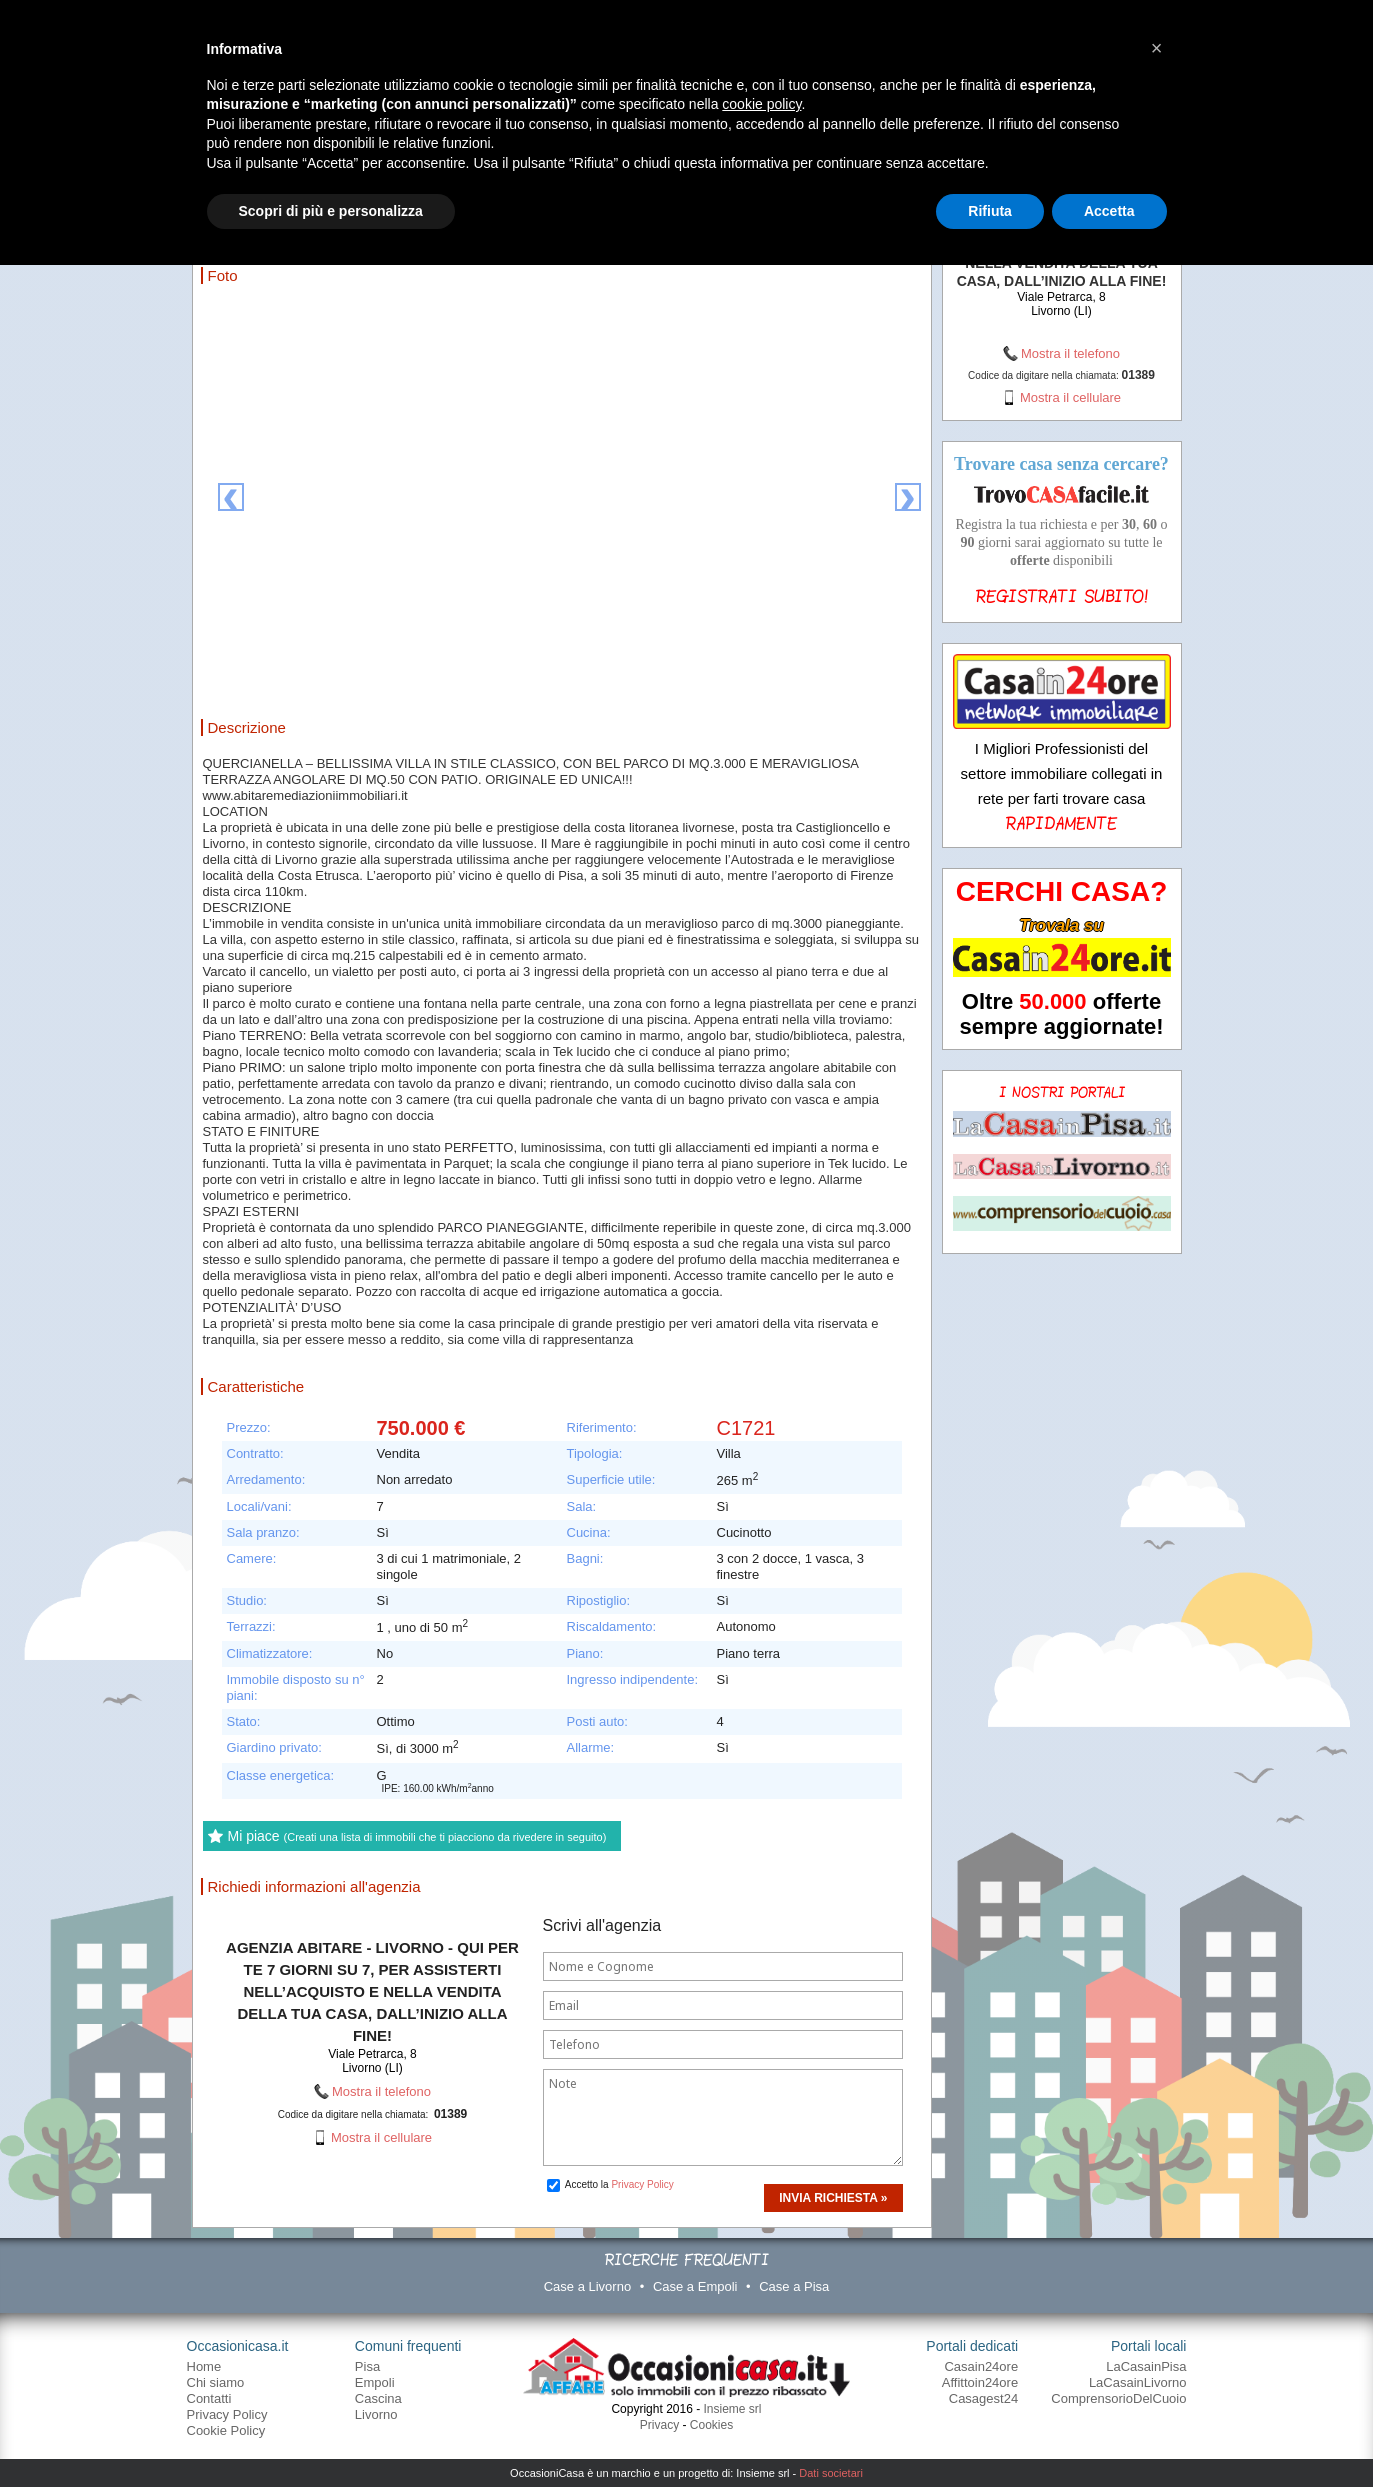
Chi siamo (216, 2382)
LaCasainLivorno (1138, 2382)
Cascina (378, 2398)
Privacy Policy (642, 2184)
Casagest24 (983, 2398)
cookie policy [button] (761, 104)
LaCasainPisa (1146, 2366)
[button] (1157, 48)
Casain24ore (981, 2366)
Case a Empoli (695, 2286)
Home (204, 2366)
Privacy (659, 2425)
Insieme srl (733, 2409)
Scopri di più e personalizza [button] (331, 211)
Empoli (375, 2382)
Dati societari (831, 2473)
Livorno (376, 2414)
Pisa (367, 2366)
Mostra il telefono (381, 2091)
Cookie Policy (226, 2430)
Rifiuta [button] (990, 211)
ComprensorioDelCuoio (1118, 2398)
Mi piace (417, 1836)
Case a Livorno (587, 2286)
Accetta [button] (1109, 211)
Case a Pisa (794, 2286)
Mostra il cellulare (381, 2137)
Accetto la (610, 2184)
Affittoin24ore (980, 2382)
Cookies (711, 2425)
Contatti (209, 2398)
